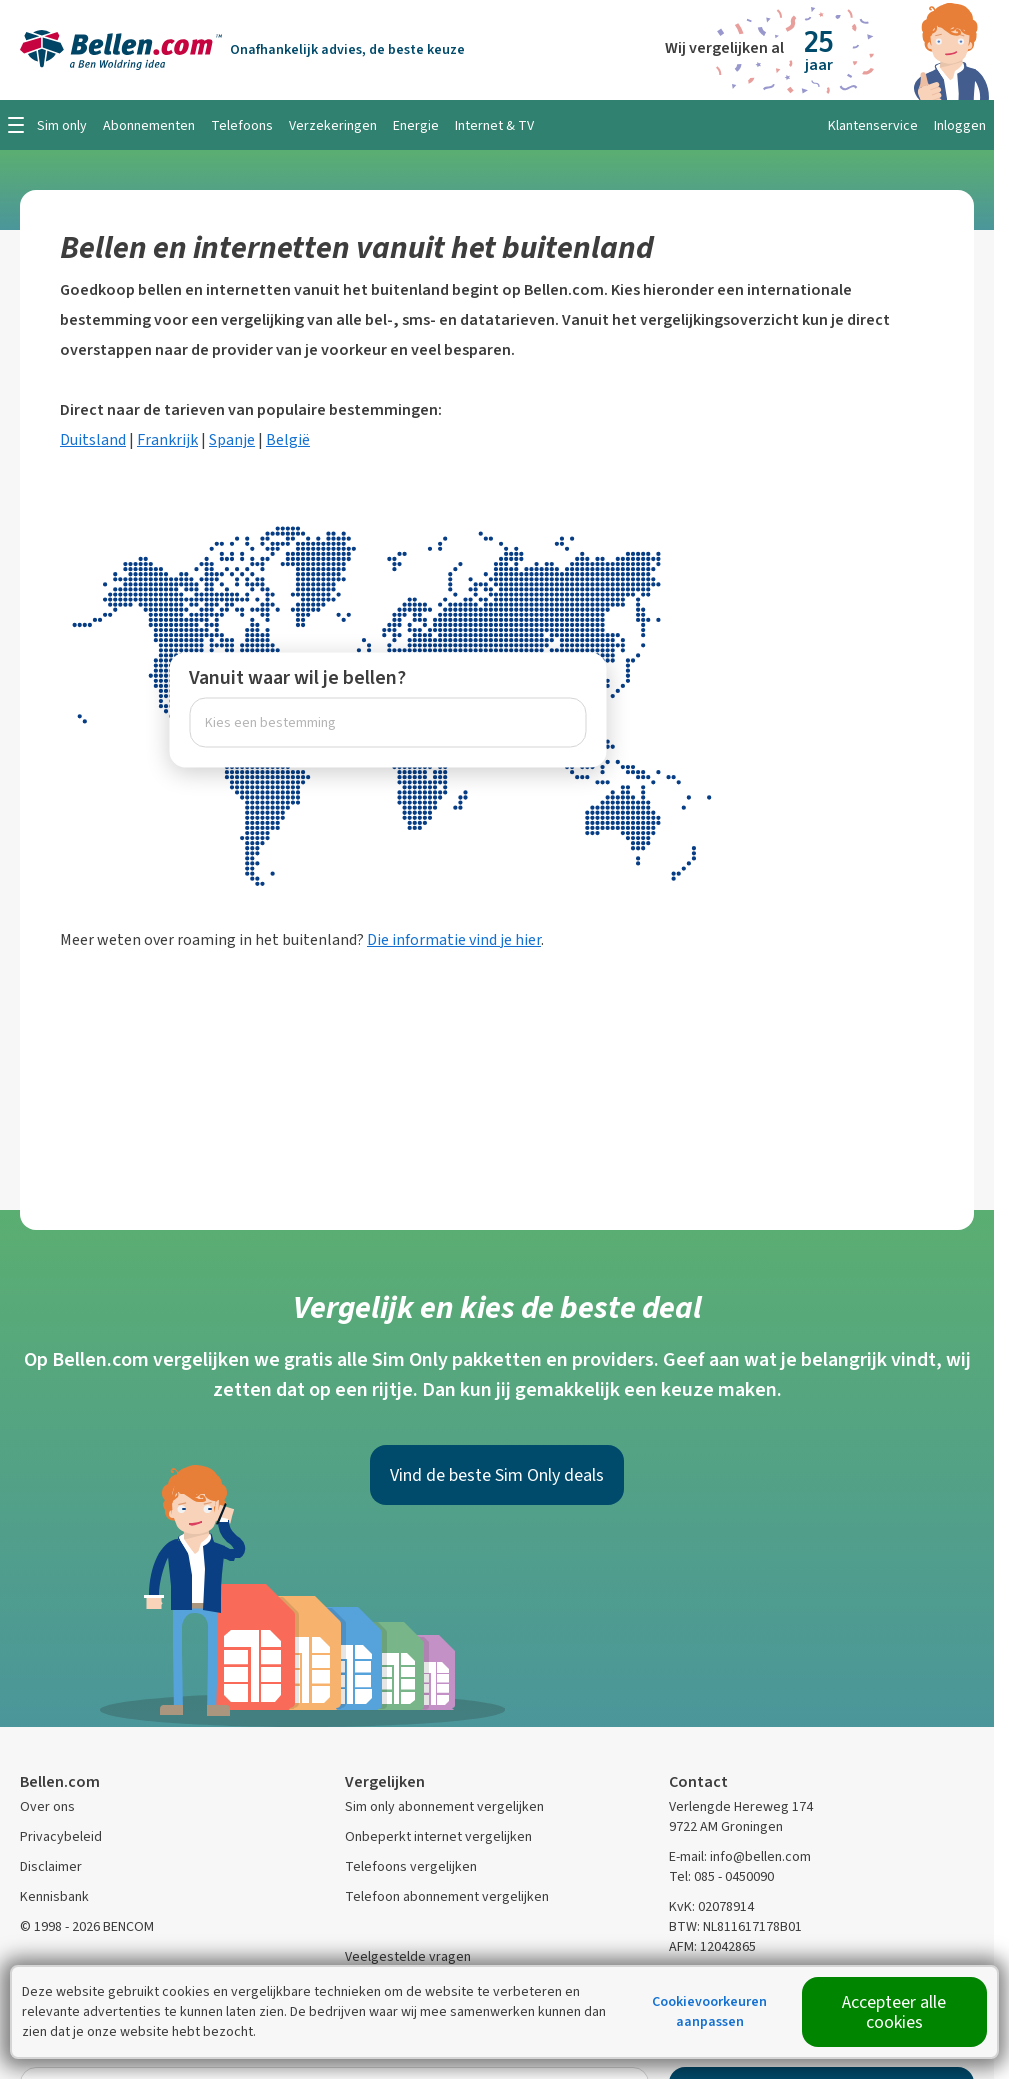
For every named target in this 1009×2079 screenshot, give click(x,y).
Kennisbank (54, 1896)
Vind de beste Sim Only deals (497, 1475)
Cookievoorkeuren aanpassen (709, 2011)
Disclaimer (51, 1866)
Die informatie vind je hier (454, 939)
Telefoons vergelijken (411, 1866)
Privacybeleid (61, 1836)
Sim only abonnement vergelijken (444, 1806)
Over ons (47, 1806)
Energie (416, 125)
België (288, 439)
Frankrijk (167, 439)
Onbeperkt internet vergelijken (438, 1836)
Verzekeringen (333, 125)
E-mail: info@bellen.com (740, 1856)
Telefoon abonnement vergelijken (447, 1896)
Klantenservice (873, 125)
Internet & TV (494, 125)
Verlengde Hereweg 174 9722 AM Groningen (741, 1816)
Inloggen (960, 125)
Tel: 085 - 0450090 (721, 1876)
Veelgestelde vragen (408, 1956)
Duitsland (93, 439)
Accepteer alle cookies (894, 2012)
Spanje (232, 439)
